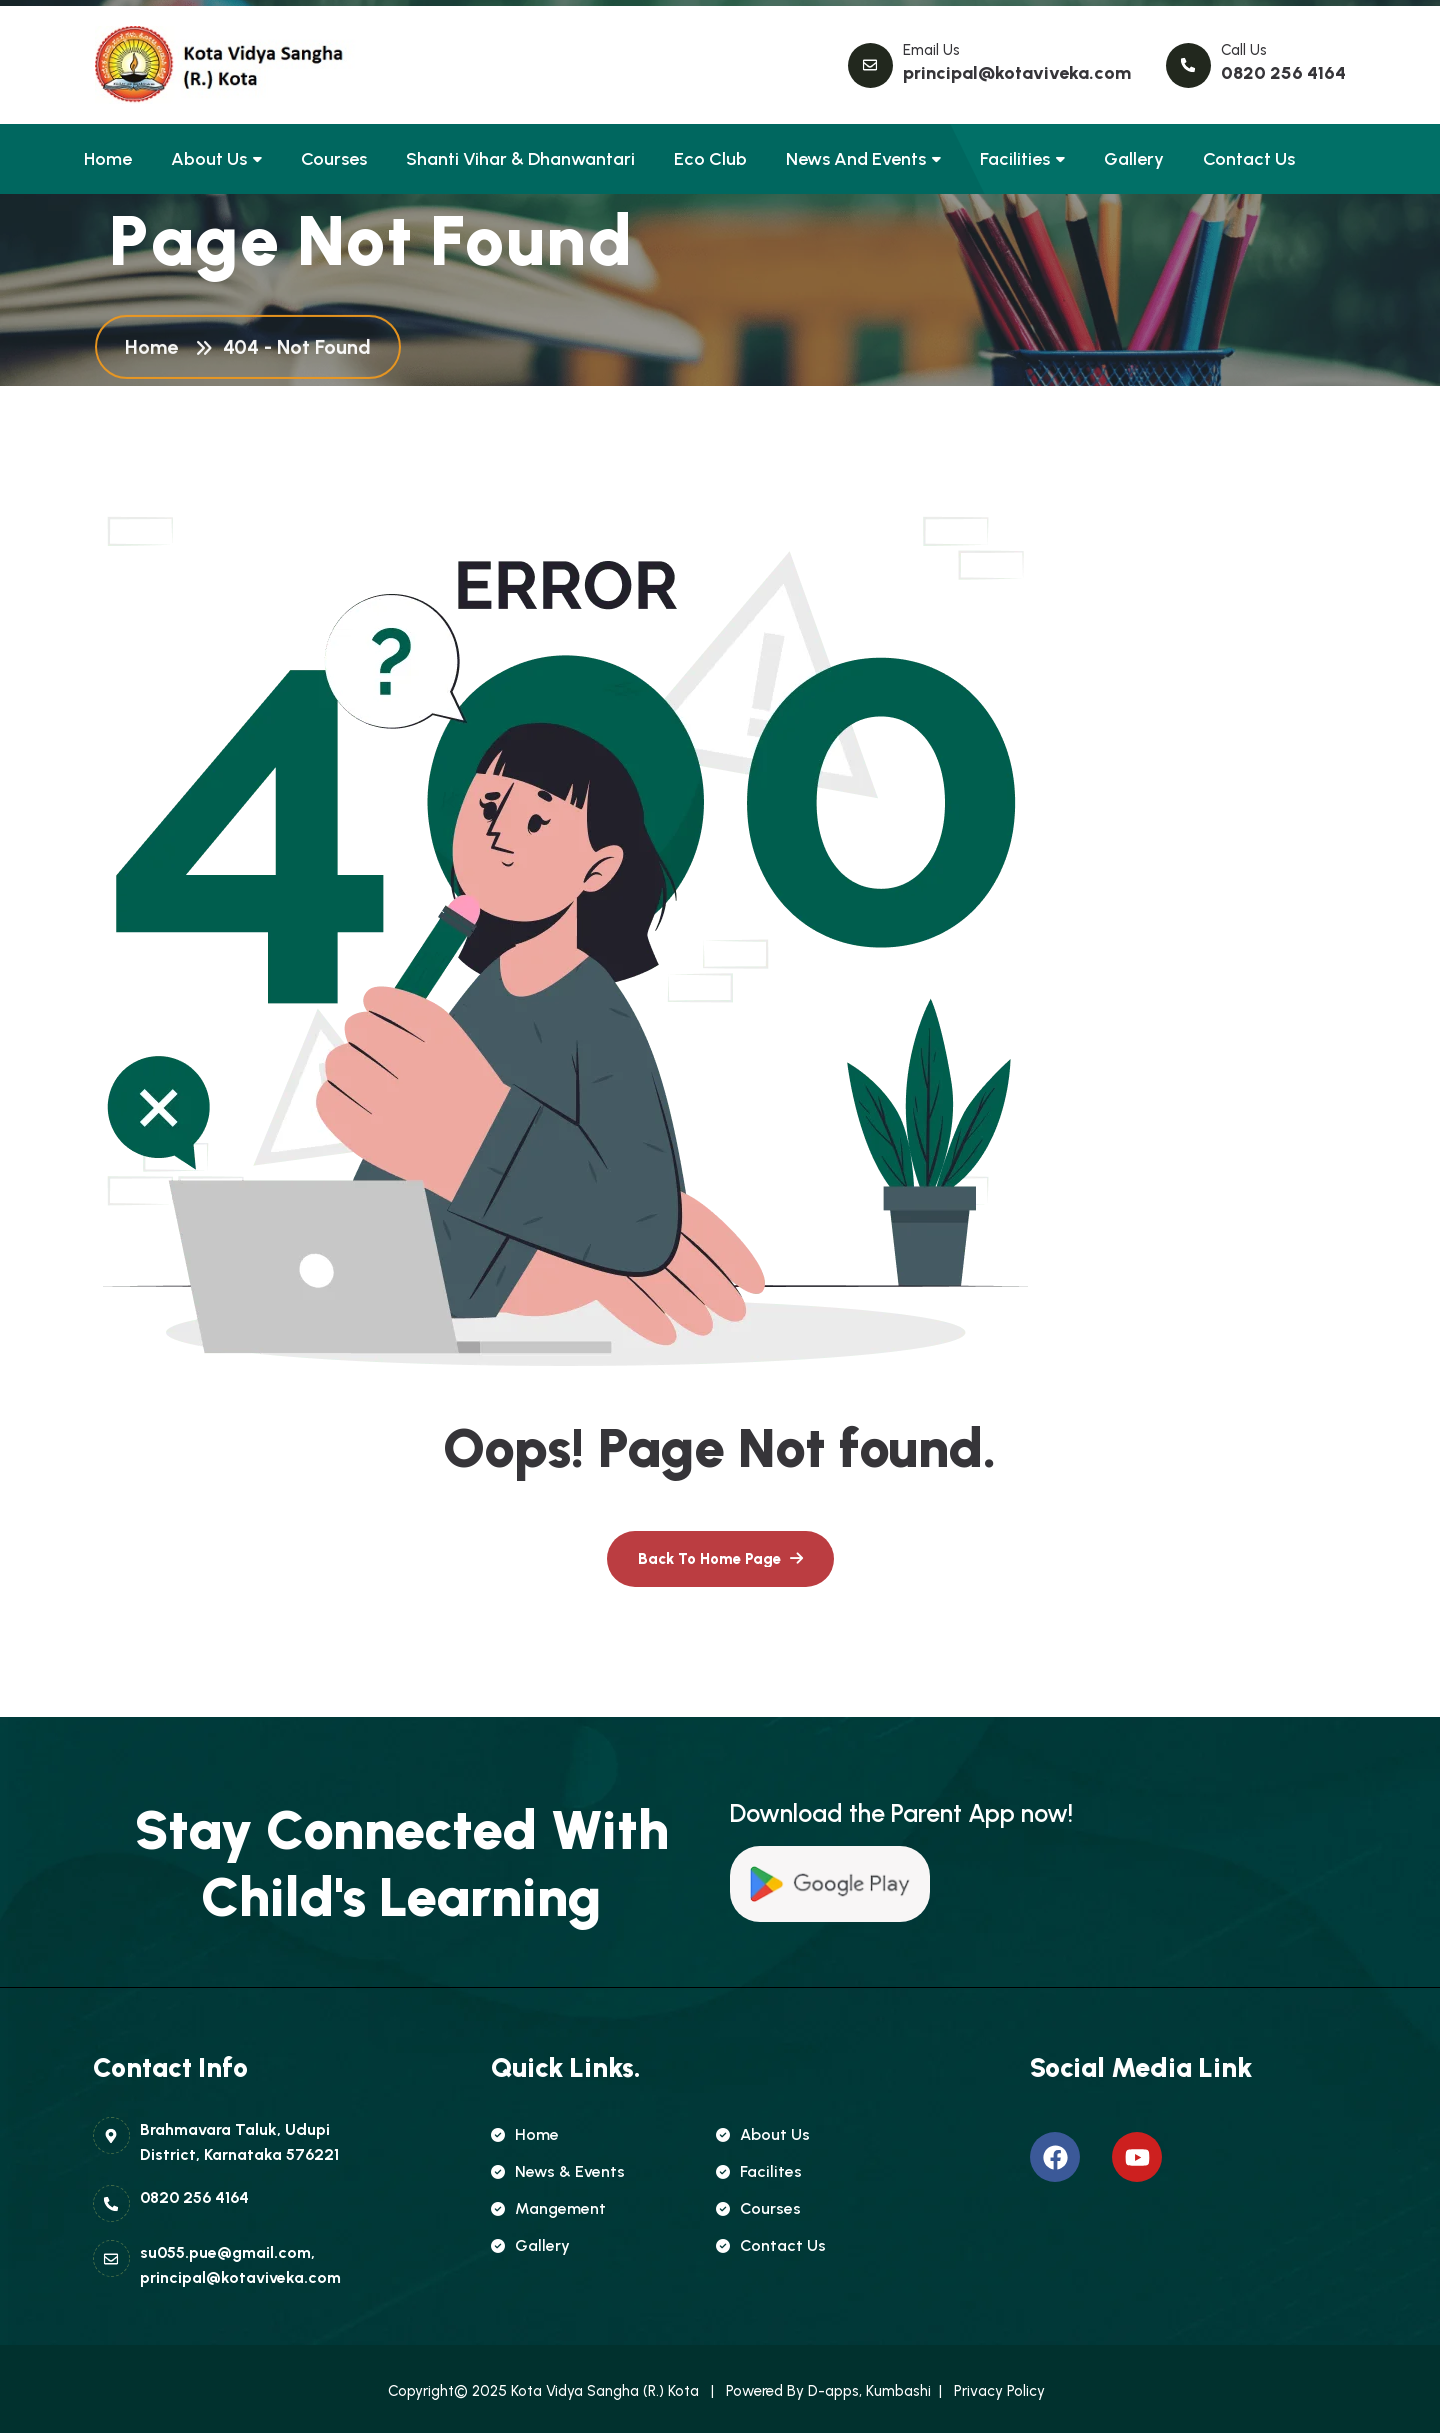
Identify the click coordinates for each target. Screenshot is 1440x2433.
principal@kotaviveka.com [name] (1017, 73)
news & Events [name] (558, 2171)
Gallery (1134, 159)
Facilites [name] (759, 2171)
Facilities (1015, 159)
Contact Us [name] (771, 2245)
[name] (185, 65)
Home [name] (525, 2134)
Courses (334, 159)
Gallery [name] (530, 2245)
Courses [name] (758, 2208)
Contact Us (1249, 159)
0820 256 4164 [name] (1283, 73)
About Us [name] (763, 2134)
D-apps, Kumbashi (867, 2391)
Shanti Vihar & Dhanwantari (520, 159)
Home (108, 159)
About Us (209, 159)
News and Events (856, 159)
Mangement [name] (548, 2208)
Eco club (710, 159)
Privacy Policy (1003, 2391)
